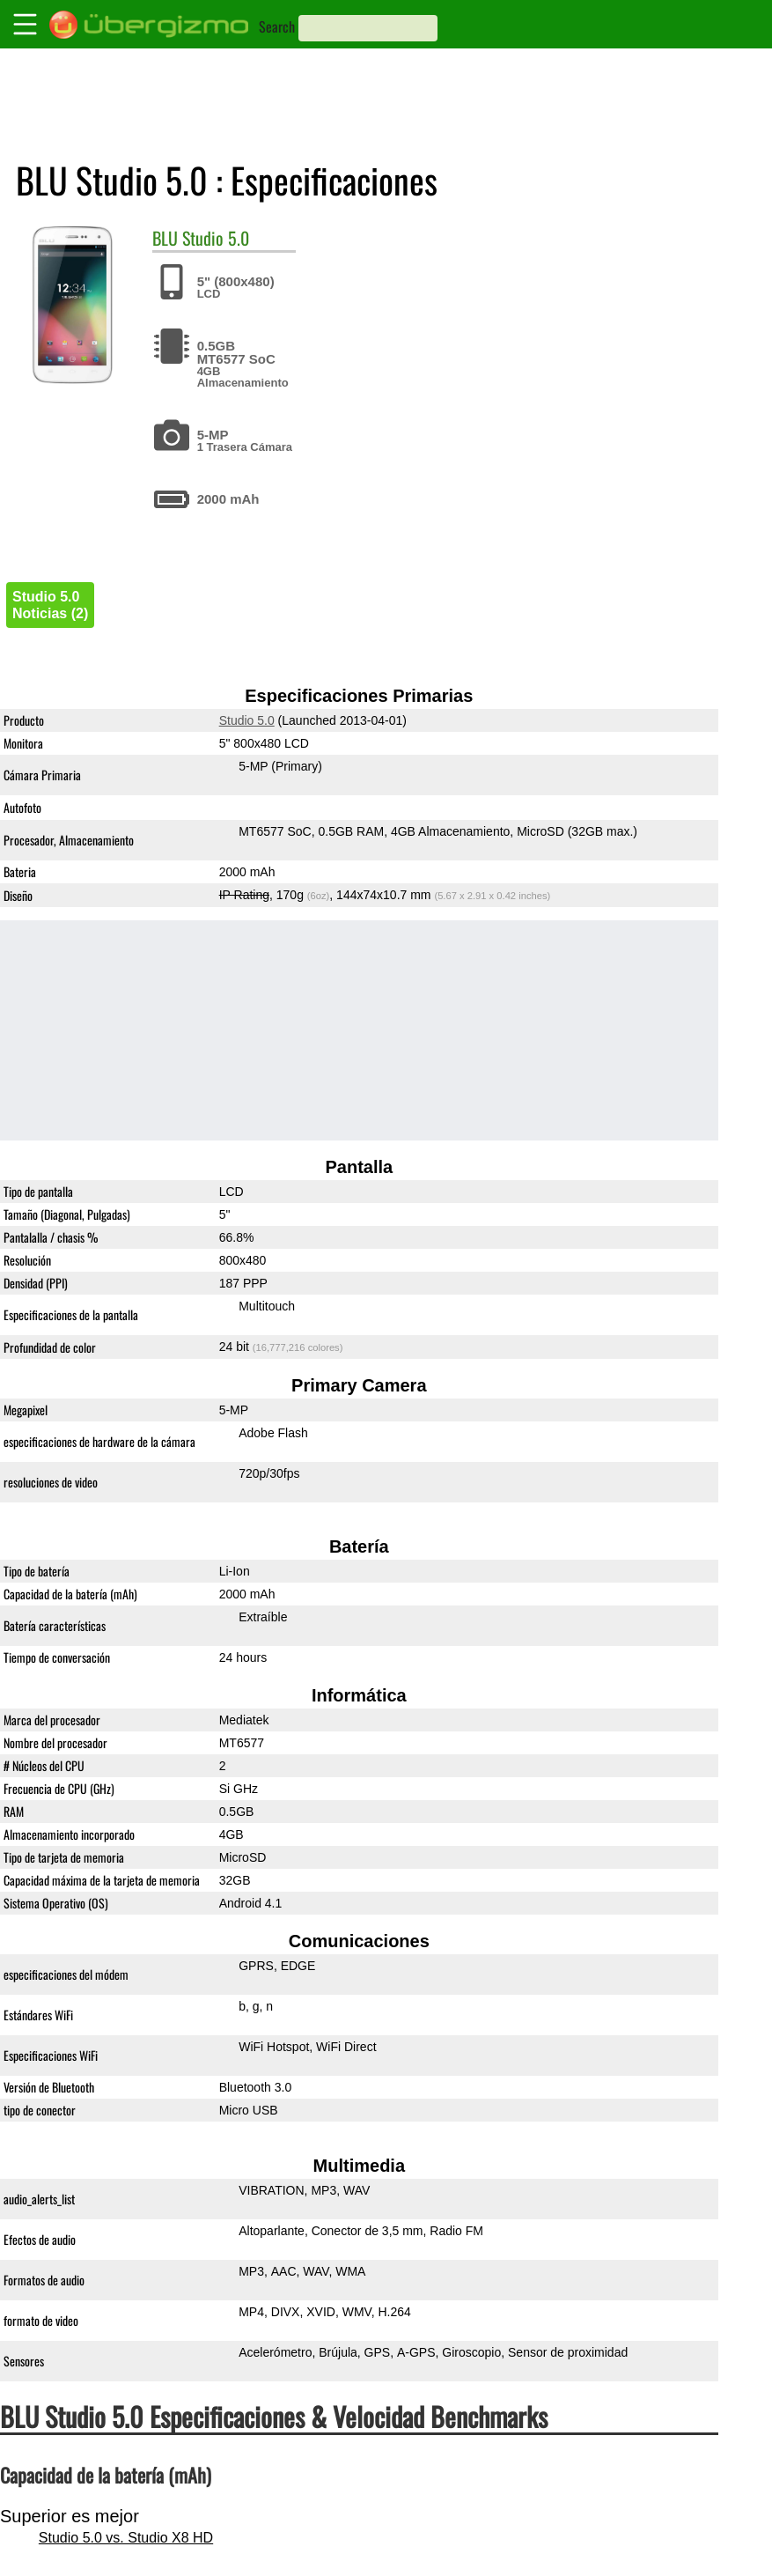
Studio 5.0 (215, 238)
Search (277, 26)
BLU (165, 238)
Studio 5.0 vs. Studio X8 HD (126, 2537)
